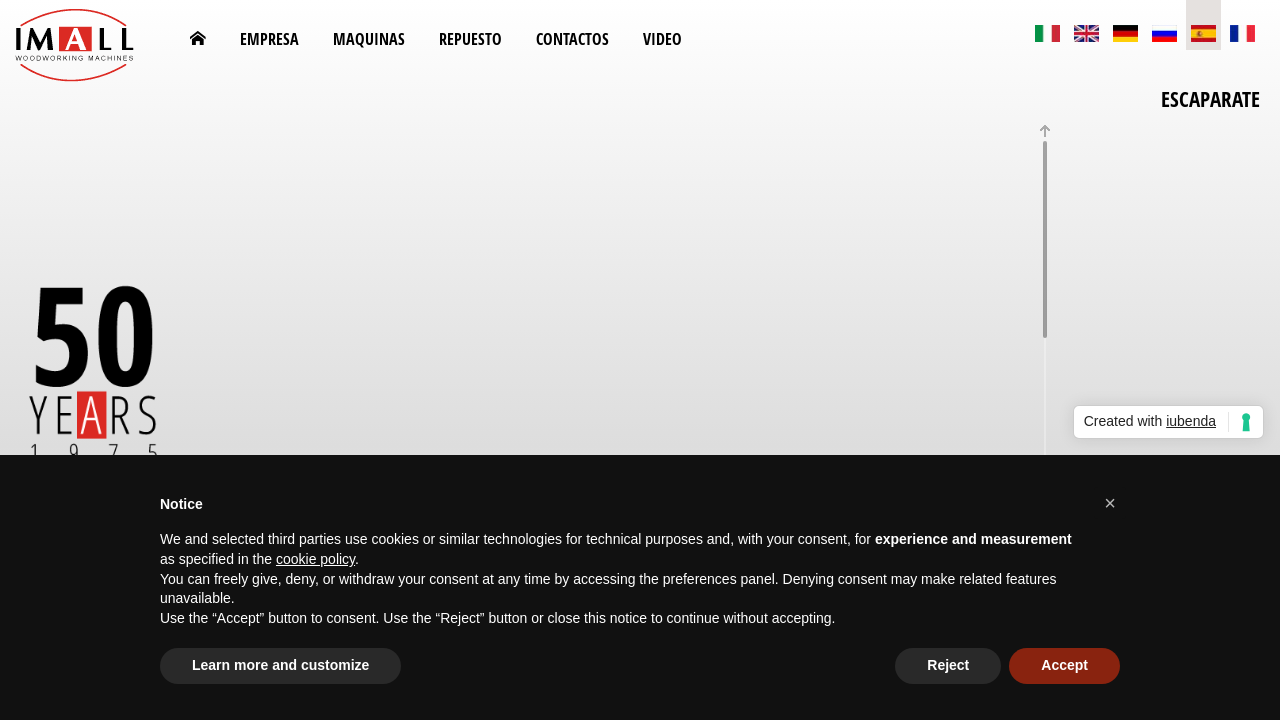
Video (662, 39)
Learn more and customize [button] (280, 665)
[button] (1110, 503)
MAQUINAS (369, 39)
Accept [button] (1064, 665)
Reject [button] (948, 665)
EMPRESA (269, 39)
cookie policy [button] (315, 559)
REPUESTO (470, 39)
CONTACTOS (572, 39)
